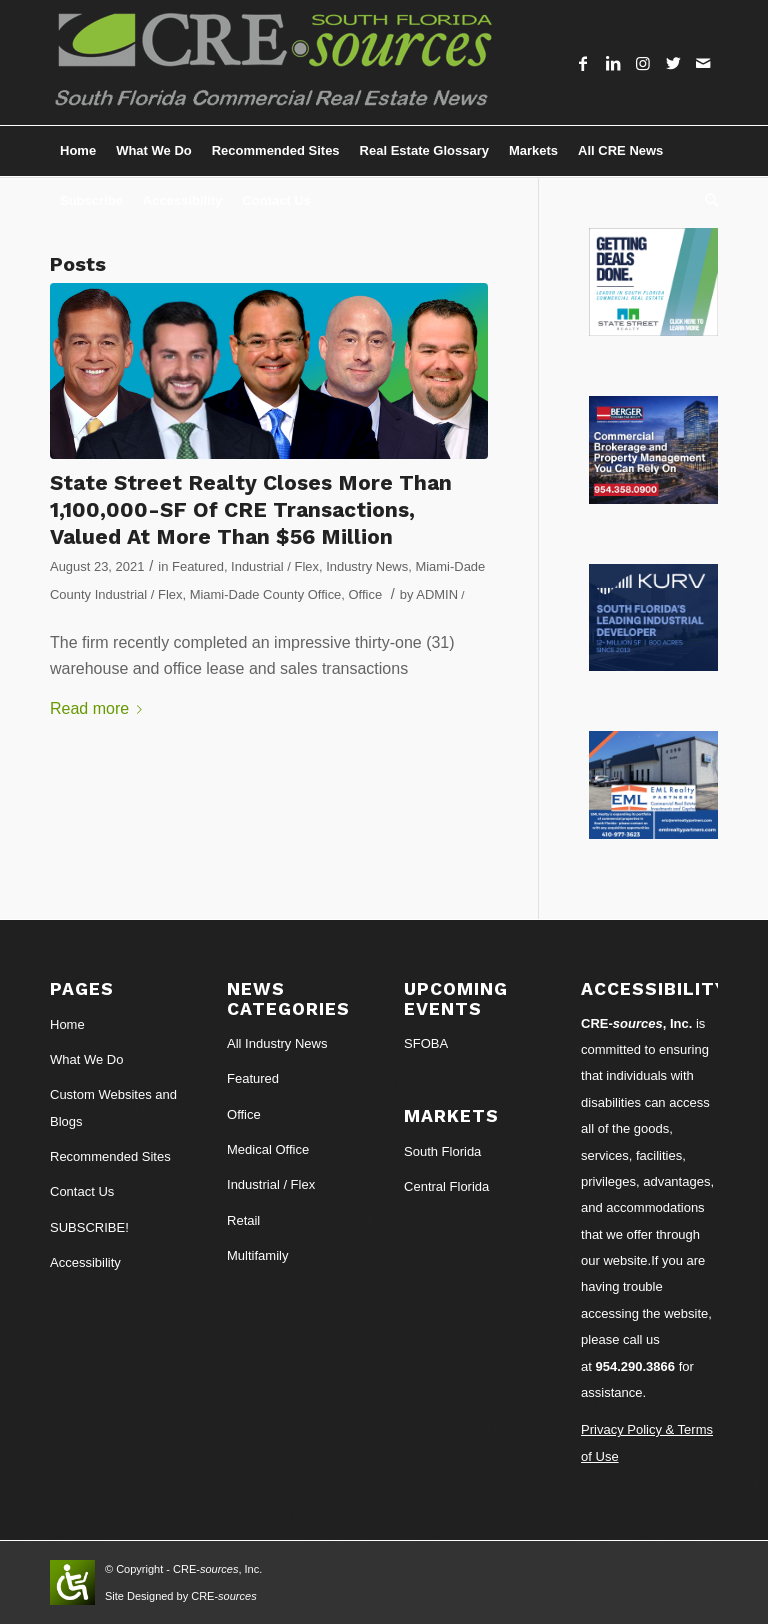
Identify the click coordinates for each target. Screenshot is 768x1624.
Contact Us (82, 1191)
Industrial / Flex (275, 566)
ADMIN (437, 594)
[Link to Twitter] (673, 63)
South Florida (442, 1151)
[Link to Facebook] (583, 63)
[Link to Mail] (703, 63)
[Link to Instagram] (643, 63)
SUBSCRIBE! (89, 1227)
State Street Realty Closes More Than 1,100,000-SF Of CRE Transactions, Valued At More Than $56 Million (251, 510)
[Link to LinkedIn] (613, 63)
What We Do (86, 1059)
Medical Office (268, 1149)
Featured (198, 566)
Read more (100, 708)
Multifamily (257, 1255)
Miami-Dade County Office (266, 594)
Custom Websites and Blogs (113, 1107)
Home (67, 1024)
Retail (243, 1220)
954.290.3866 (636, 1366)
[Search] (706, 201)
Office (366, 594)
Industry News (367, 566)
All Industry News (277, 1043)
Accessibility (85, 1262)
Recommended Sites (110, 1156)
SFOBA (426, 1043)
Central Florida (446, 1186)
